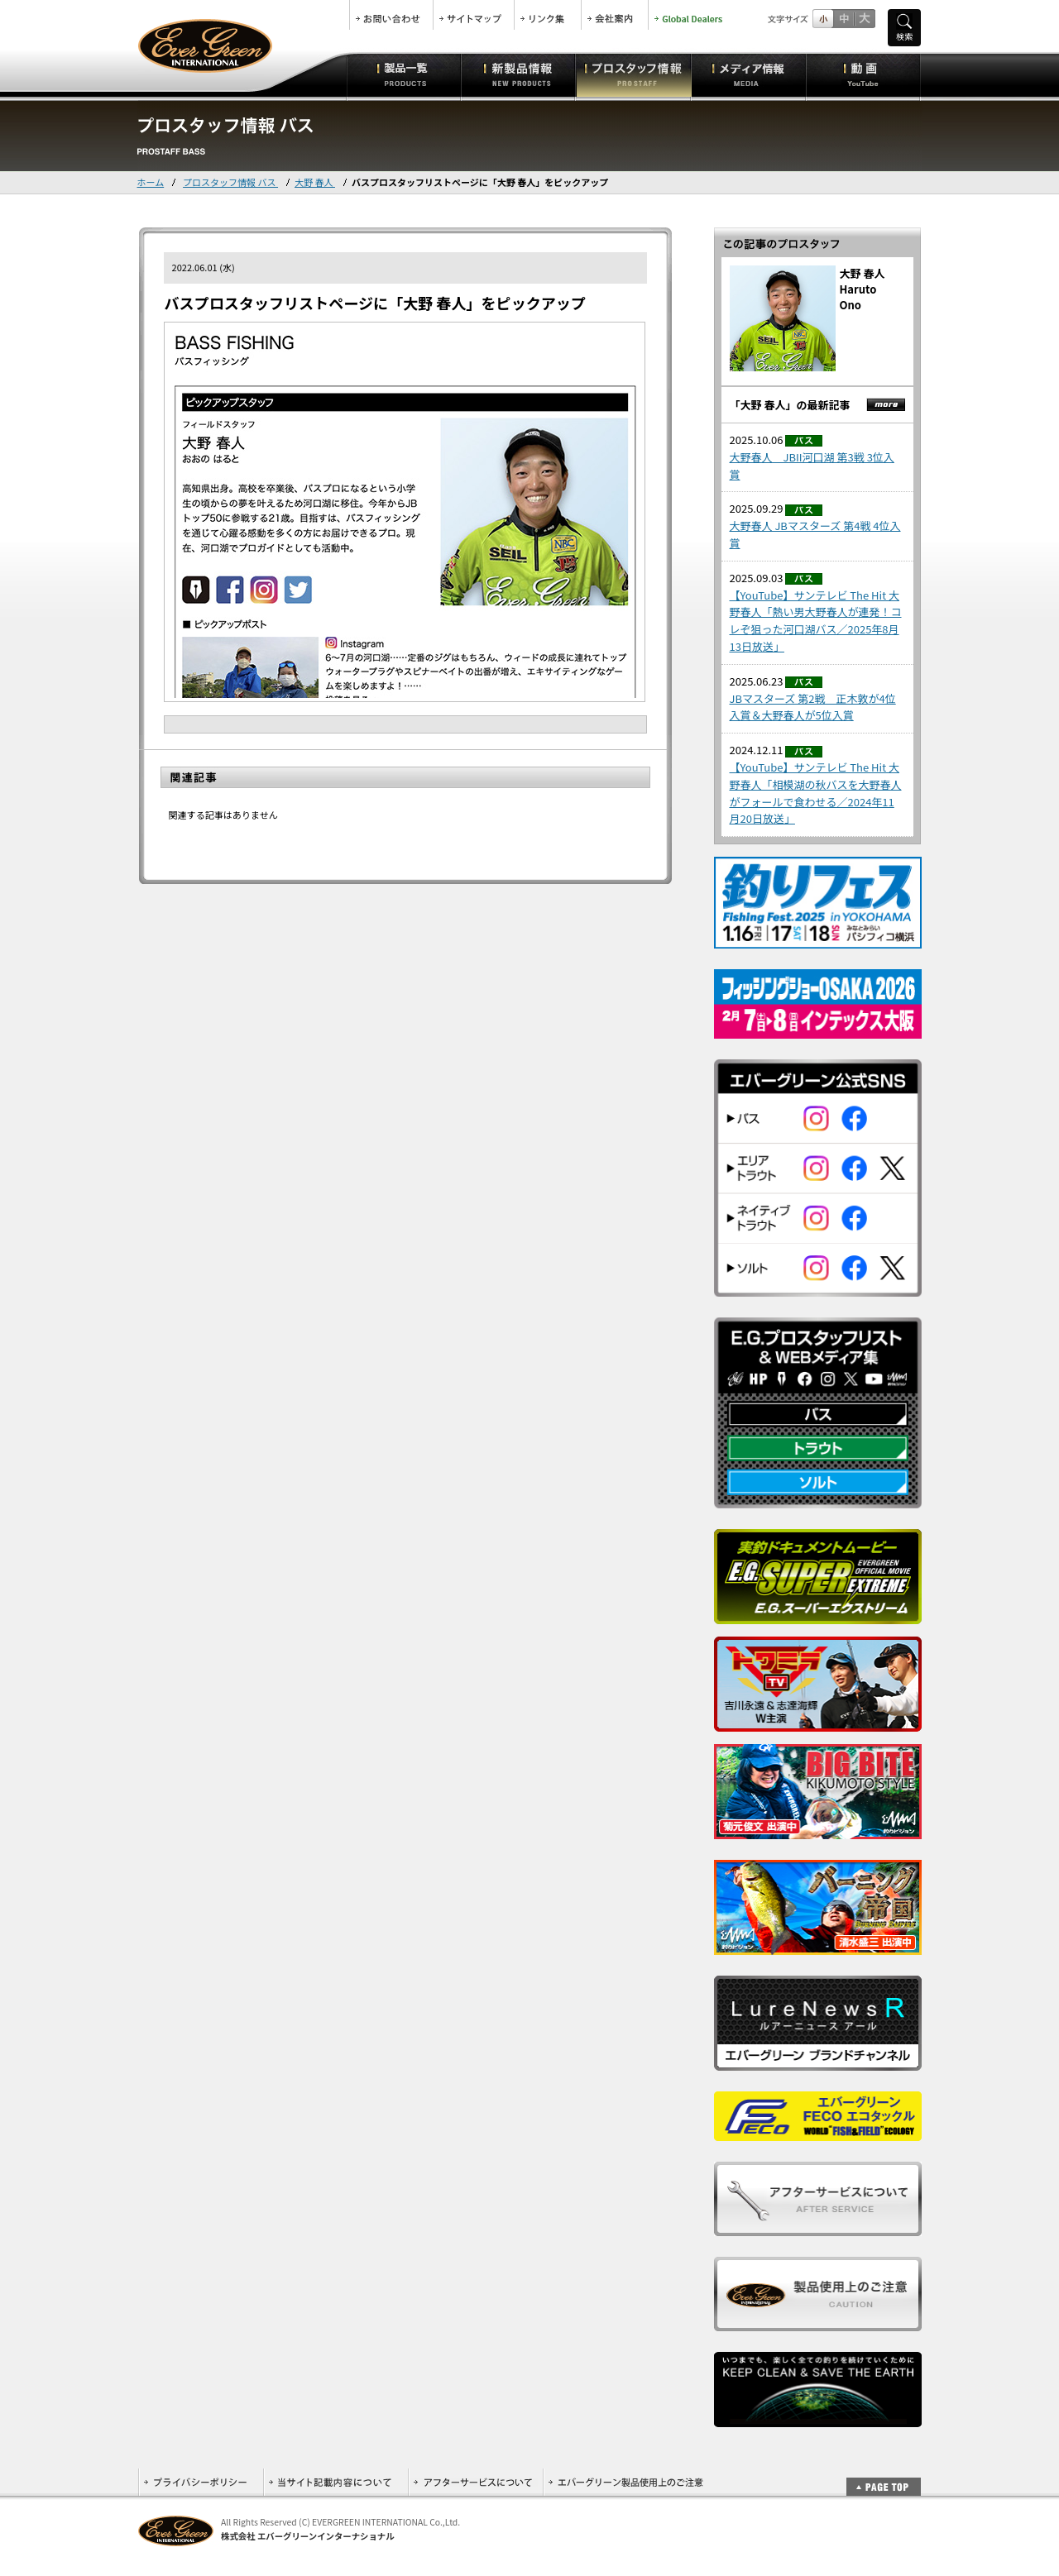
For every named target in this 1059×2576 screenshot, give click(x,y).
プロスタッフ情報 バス (230, 182)
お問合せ (391, 15)
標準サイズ (822, 18)
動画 (863, 74)
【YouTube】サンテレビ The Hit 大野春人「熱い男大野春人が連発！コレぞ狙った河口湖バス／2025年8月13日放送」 (816, 620)
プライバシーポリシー (200, 2482)
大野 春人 (315, 182)
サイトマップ (474, 15)
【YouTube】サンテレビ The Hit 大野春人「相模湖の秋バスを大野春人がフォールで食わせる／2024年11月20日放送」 (816, 792)
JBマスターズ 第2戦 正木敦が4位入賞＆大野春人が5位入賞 (813, 707)
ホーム (151, 182)
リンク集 (548, 15)
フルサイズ (864, 18)
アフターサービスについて (475, 2482)
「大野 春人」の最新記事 (790, 405)
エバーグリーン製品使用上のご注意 (625, 2482)
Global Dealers (690, 15)
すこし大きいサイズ (843, 18)
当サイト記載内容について (335, 2482)
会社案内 (615, 15)
